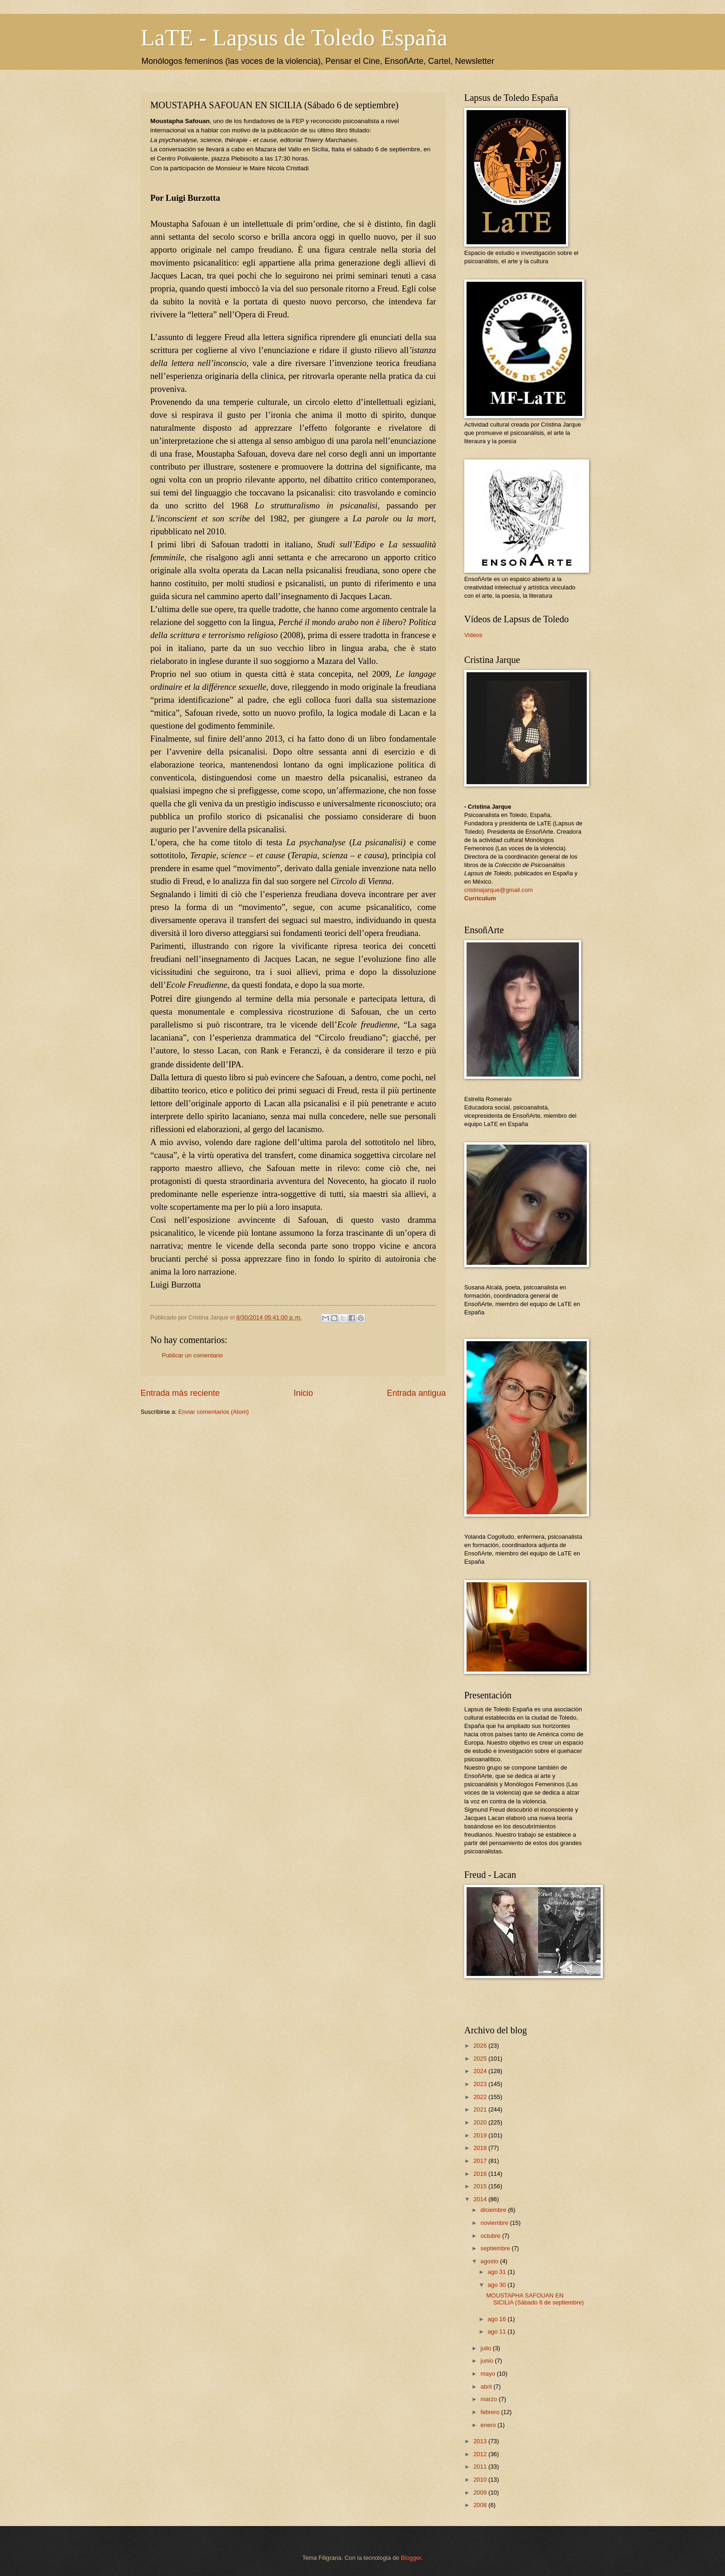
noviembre (495, 2222)
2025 (480, 2058)
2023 (480, 2084)
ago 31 (498, 2271)
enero (489, 2424)
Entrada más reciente (180, 1393)
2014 (480, 2199)
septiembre (495, 2248)
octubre (491, 2235)
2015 (480, 2186)
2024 (480, 2071)
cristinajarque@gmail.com (498, 889)
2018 (480, 2147)
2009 (480, 2492)
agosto (490, 2261)
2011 (480, 2466)
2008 (480, 2505)
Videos (473, 635)
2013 (480, 2441)
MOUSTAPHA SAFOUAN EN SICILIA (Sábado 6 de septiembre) (535, 2299)
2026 (480, 2045)
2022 (480, 2096)
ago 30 (498, 2284)
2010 (480, 2479)
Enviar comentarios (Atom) (213, 1411)
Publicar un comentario (192, 1355)
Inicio (303, 1393)
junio (487, 2360)
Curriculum (480, 898)
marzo (489, 2399)
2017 (480, 2160)
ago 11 (498, 2331)
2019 (480, 2135)
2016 (480, 2173)
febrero (490, 2412)
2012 (480, 2454)
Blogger (411, 2557)
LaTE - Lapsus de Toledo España (294, 37)
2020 (480, 2122)
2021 (480, 2109)
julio (486, 2348)
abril (486, 2386)
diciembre (494, 2209)
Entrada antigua (416, 1393)
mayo (488, 2373)
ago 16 (498, 2319)
